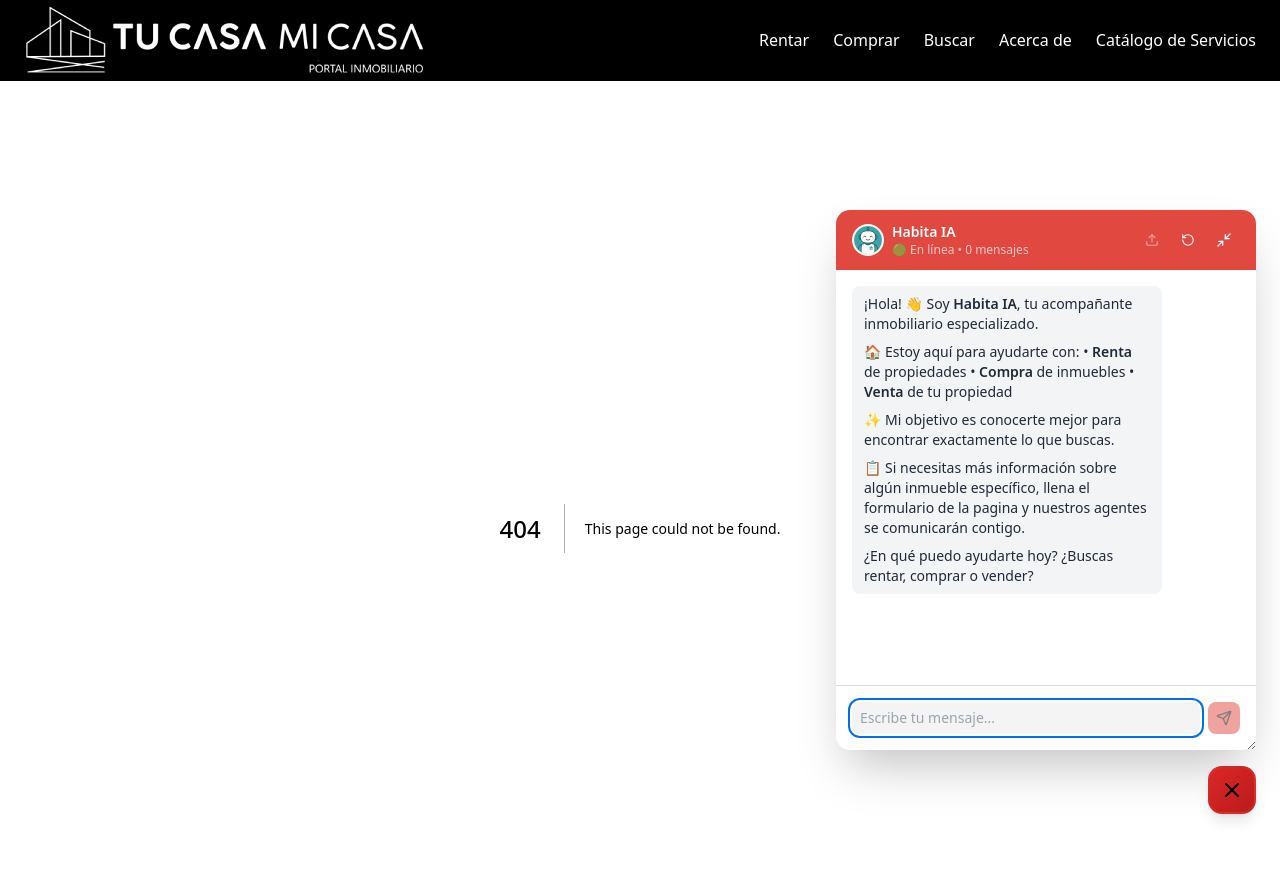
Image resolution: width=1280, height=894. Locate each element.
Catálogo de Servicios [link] (1176, 40)
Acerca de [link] (1035, 40)
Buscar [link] (949, 40)
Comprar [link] (866, 40)
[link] (224, 40)
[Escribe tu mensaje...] (1026, 718)
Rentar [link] (784, 40)
